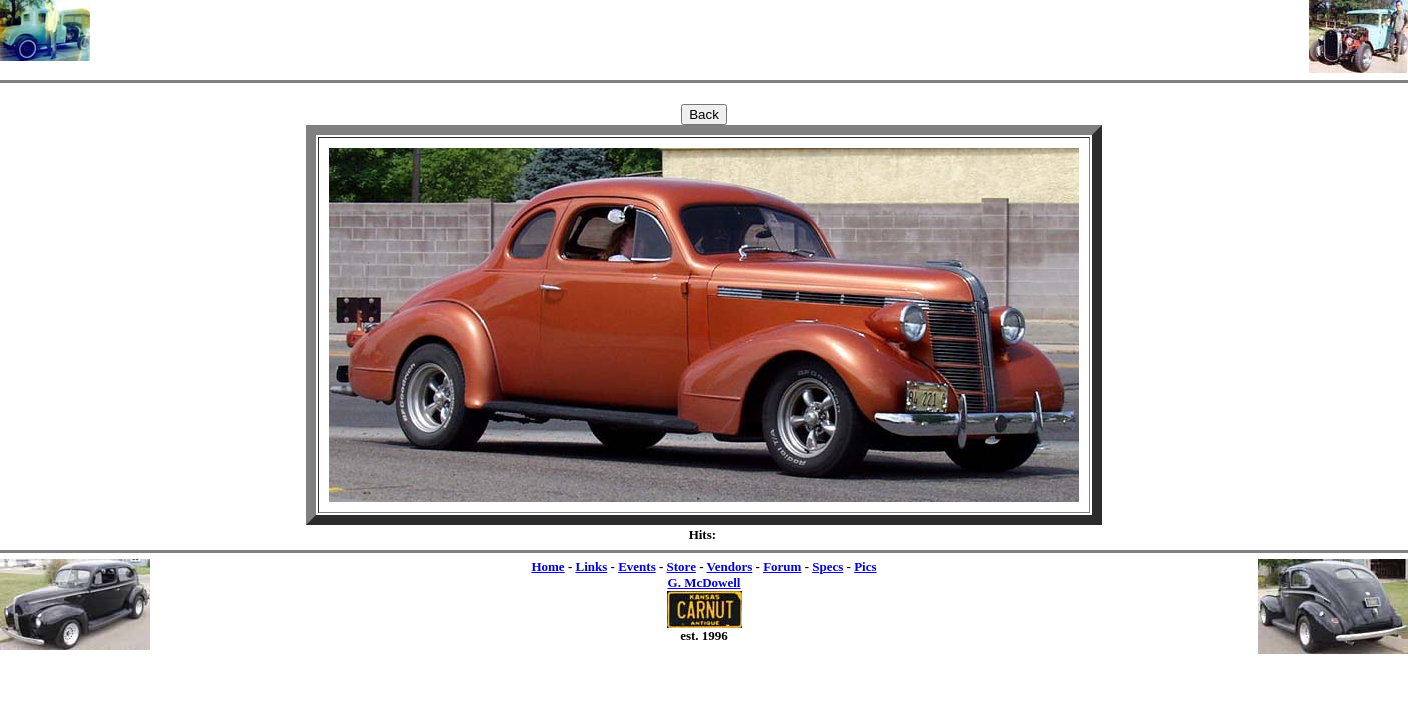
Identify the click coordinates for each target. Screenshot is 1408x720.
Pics (865, 566)
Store (681, 566)
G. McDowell (704, 582)
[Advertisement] (700, 30)
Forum (782, 566)
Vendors (730, 566)
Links (591, 566)
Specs (827, 566)
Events (637, 566)
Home (547, 566)
